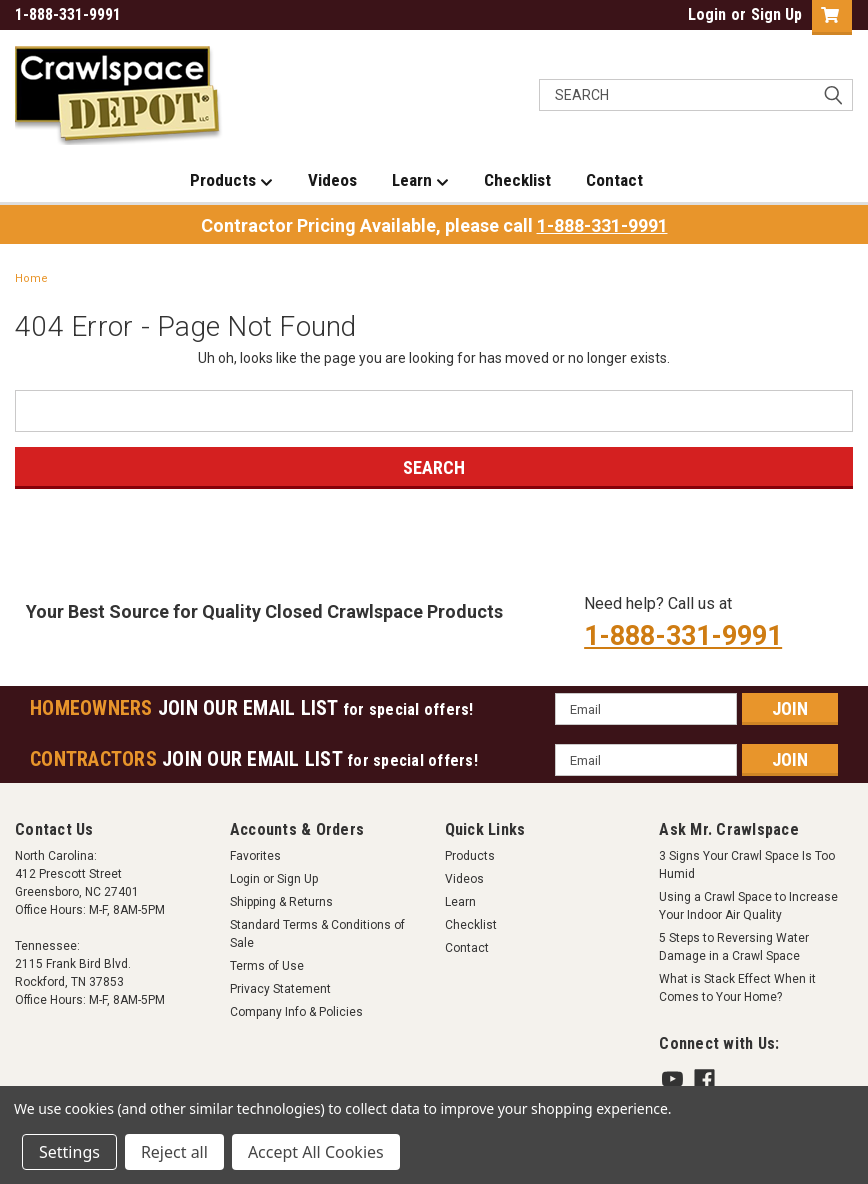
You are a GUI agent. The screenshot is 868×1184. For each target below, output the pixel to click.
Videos (332, 180)
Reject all (174, 1152)
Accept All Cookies (316, 1152)
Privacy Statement (280, 989)
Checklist (517, 180)
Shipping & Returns (281, 902)
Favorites (255, 856)
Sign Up (776, 14)
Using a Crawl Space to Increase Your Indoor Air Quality (748, 906)
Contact (614, 180)
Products (231, 181)
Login (707, 14)
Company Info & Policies (296, 1012)
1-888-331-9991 (602, 225)
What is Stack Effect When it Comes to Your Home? (737, 988)
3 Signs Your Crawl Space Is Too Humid (747, 865)
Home (31, 278)
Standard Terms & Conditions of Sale (317, 934)
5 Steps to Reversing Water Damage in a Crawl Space (734, 947)
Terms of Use (267, 966)
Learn (420, 181)
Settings (69, 1152)
